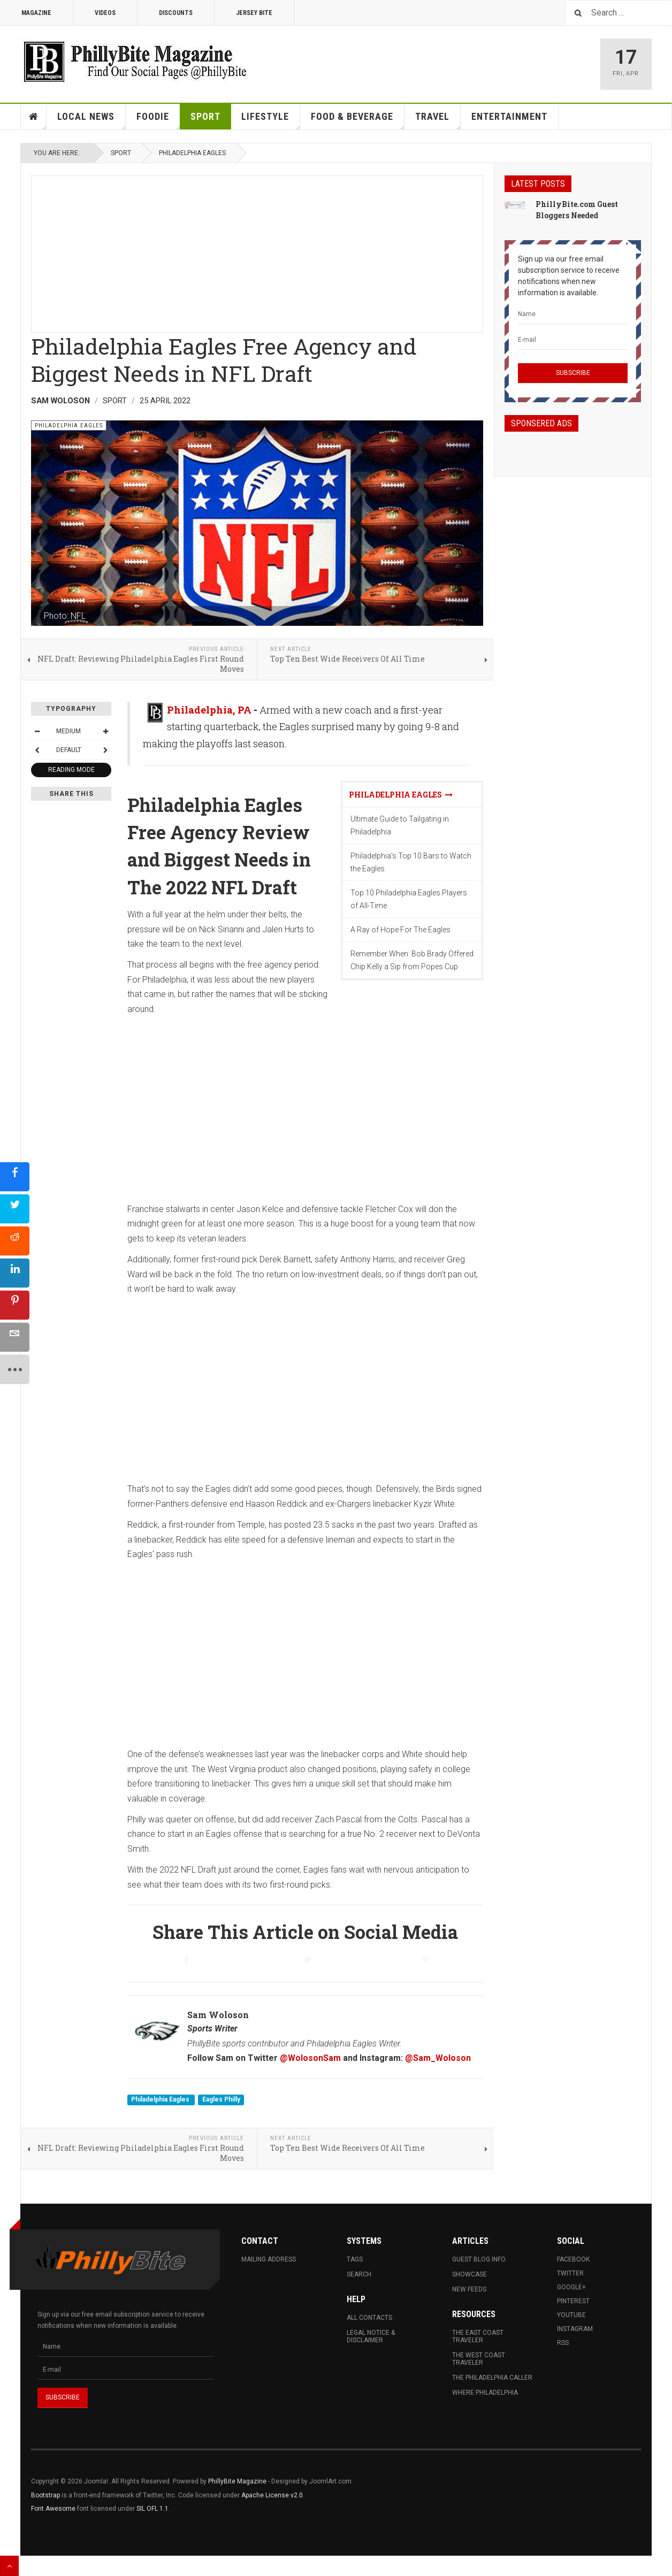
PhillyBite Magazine (237, 2481)
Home (34, 116)
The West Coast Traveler (478, 2358)
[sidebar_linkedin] (14, 1273)
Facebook (573, 2259)
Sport (205, 116)
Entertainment (509, 116)
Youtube (571, 2315)
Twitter (570, 2273)
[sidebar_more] (14, 1369)
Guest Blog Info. (479, 2259)
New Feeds (469, 2289)
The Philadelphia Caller (492, 2377)
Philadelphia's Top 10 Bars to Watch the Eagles (410, 862)
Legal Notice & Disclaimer (371, 2336)
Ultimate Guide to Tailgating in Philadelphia (399, 825)
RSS (563, 2343)
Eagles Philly (221, 2100)
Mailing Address (268, 2259)
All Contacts (369, 2317)
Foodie (158, 120)
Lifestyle (270, 120)
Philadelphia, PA (209, 709)
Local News (91, 120)
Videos (105, 13)
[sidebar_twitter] (14, 1209)
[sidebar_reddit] (14, 1241)
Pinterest (573, 2301)
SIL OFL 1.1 (152, 2508)
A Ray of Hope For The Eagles (400, 929)
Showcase (469, 2274)
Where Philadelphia (485, 2392)
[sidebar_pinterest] (14, 1305)
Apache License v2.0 (272, 2495)
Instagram (575, 2329)
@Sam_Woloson (438, 2058)
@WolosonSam (310, 2058)
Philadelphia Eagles (192, 153)
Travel (438, 120)
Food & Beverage (357, 120)
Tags (355, 2259)
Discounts (176, 13)
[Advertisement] (257, 251)
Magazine (36, 13)
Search (359, 2274)
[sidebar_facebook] (14, 1177)
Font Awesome (53, 2508)
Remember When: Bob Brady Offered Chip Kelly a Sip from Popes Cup (412, 960)
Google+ (571, 2287)
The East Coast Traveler (477, 2336)
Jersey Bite (254, 13)
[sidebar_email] (14, 1337)
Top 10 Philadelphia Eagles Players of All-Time (408, 899)
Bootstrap (45, 2495)
